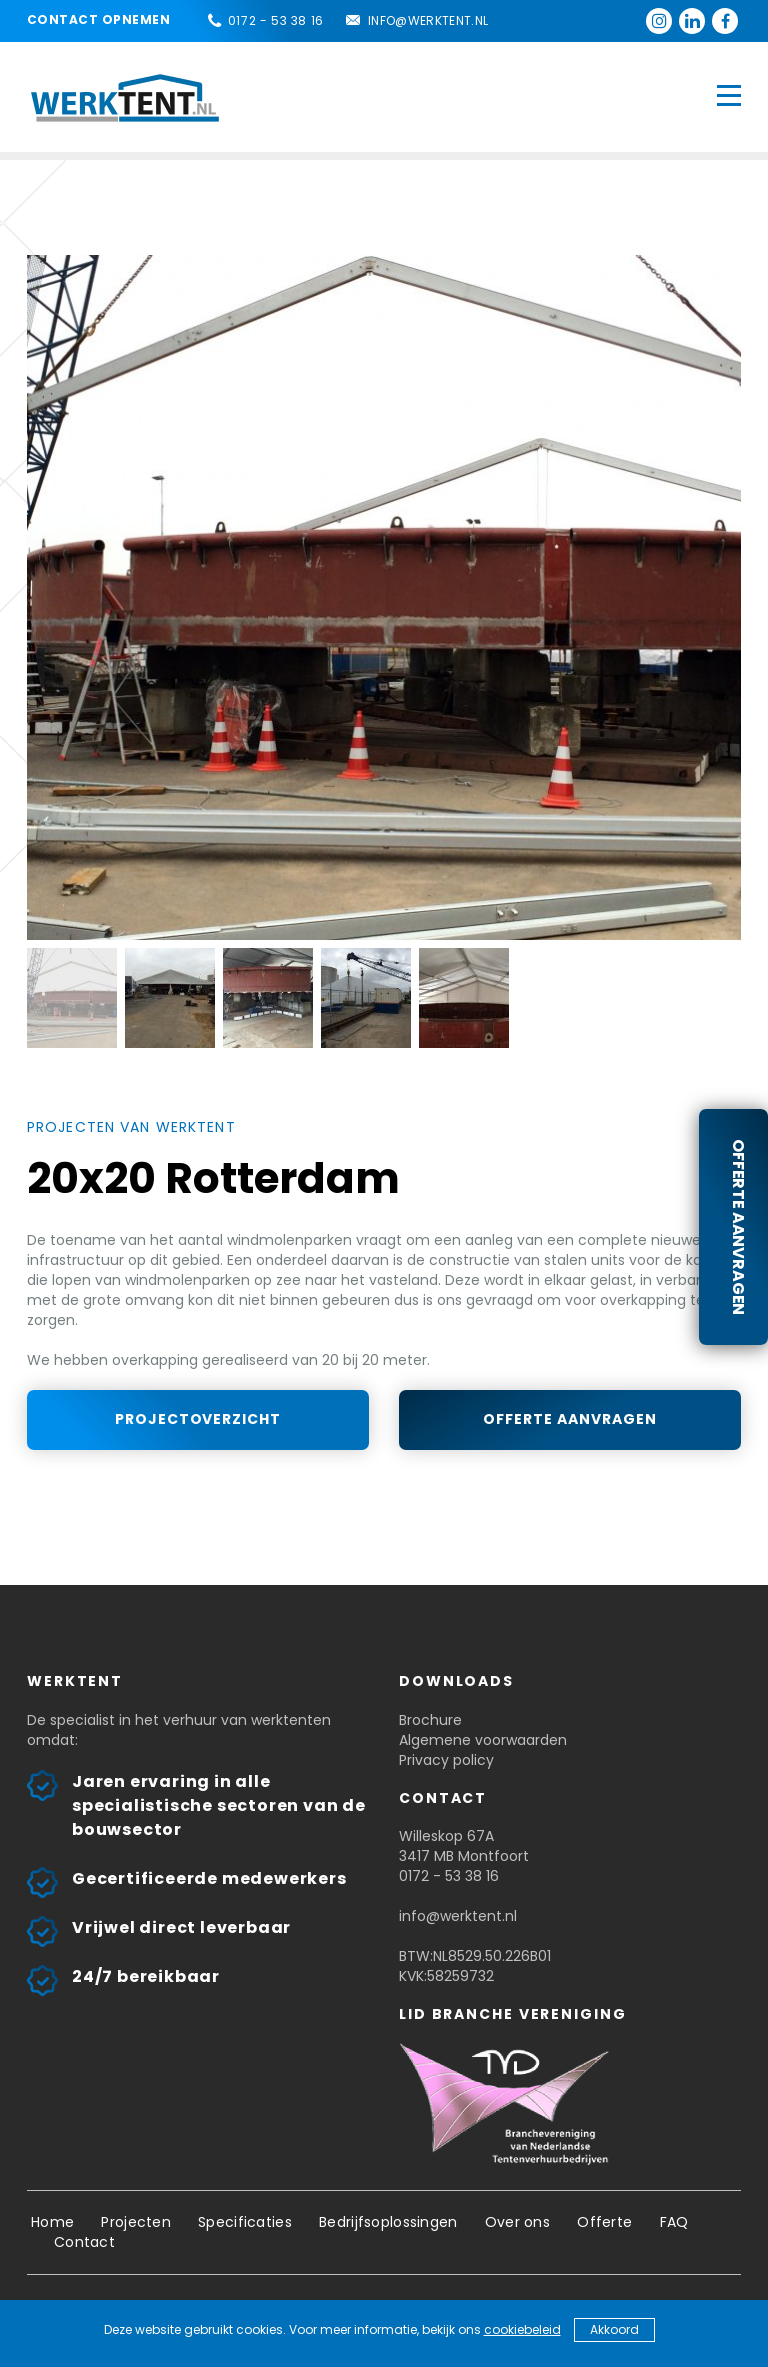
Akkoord (614, 2329)
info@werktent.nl (428, 20)
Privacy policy (446, 1760)
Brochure (430, 1720)
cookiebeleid (522, 2329)
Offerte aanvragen (738, 1227)
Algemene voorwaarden (483, 1740)
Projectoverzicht (198, 1419)
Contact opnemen (98, 19)
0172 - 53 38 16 (276, 20)
